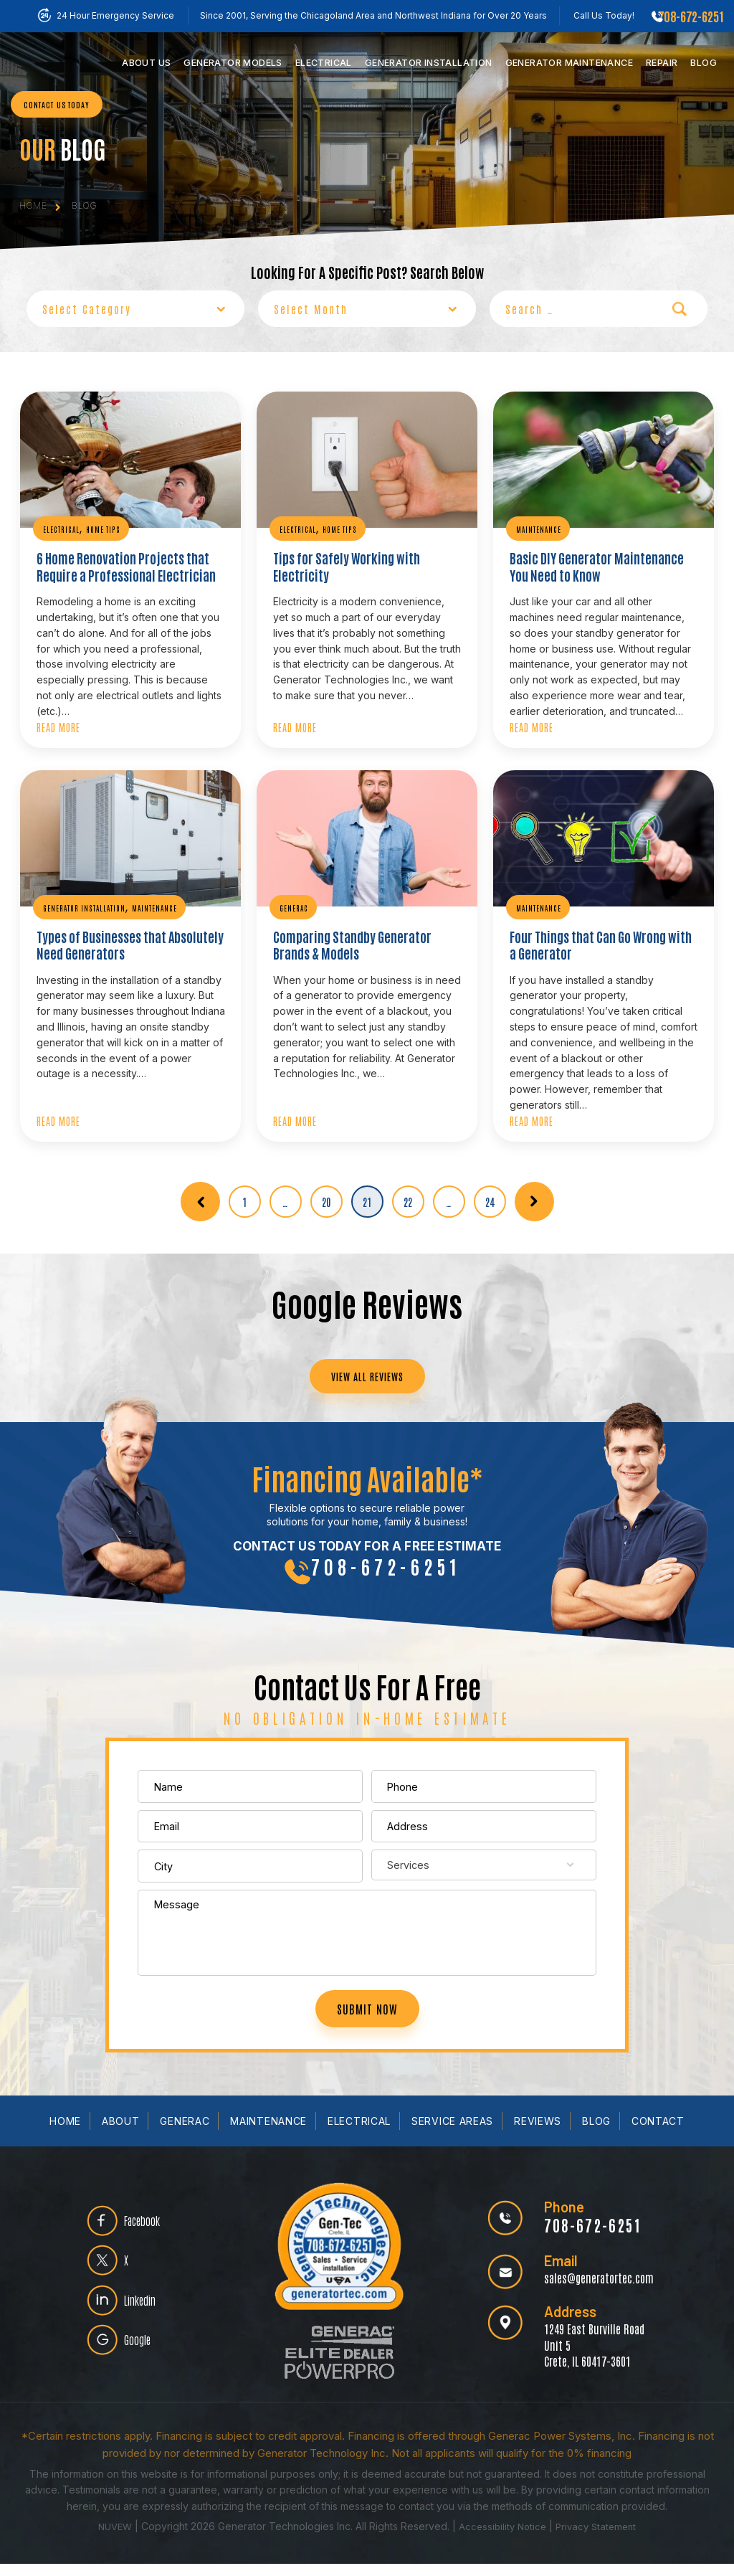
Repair (661, 62)
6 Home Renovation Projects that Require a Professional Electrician (116, 562)
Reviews (537, 2134)
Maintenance (569, 62)
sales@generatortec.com (591, 2289)
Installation (428, 62)
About (121, 2134)
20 (326, 1192)
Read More (58, 721)
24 (490, 1192)
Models (233, 62)
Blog (703, 62)
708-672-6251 (690, 15)
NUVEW (110, 2539)
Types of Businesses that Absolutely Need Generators (122, 937)
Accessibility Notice (503, 2539)
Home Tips (103, 526)
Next (534, 1192)
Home (65, 2134)
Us (146, 62)
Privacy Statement (599, 2539)
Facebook (151, 2224)
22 (408, 1192)
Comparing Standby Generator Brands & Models (365, 937)
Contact (658, 2134)
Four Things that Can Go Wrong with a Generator (595, 937)
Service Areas (452, 2134)
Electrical (323, 62)
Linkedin (149, 2315)
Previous (200, 1192)
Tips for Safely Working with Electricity (365, 554)
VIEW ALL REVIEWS (367, 1369)
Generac (294, 901)
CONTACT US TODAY (57, 113)
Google (145, 2360)
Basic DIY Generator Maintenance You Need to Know (597, 562)
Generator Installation (84, 901)
